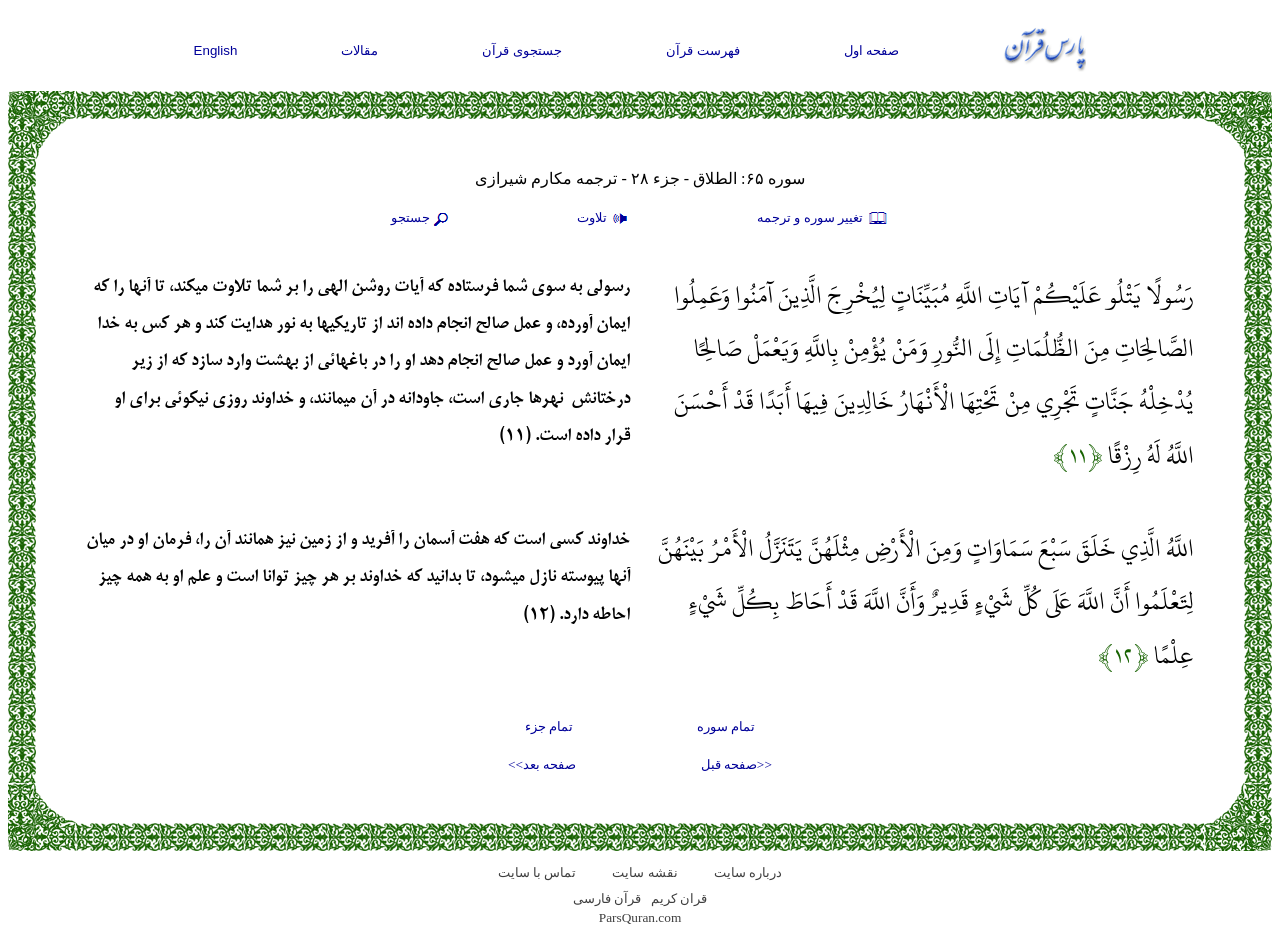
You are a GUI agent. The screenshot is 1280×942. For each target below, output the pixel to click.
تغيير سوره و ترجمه (823, 219)
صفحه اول (872, 50)
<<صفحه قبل (736, 764)
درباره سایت (748, 872)
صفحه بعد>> (542, 764)
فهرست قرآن (703, 50)
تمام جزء (549, 726)
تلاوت (605, 219)
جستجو (422, 219)
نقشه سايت (644, 872)
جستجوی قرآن (522, 50)
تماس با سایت (537, 872)
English (216, 50)
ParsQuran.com (640, 917)
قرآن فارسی (607, 898)
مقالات (359, 50)
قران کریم (679, 898)
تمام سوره (726, 726)
